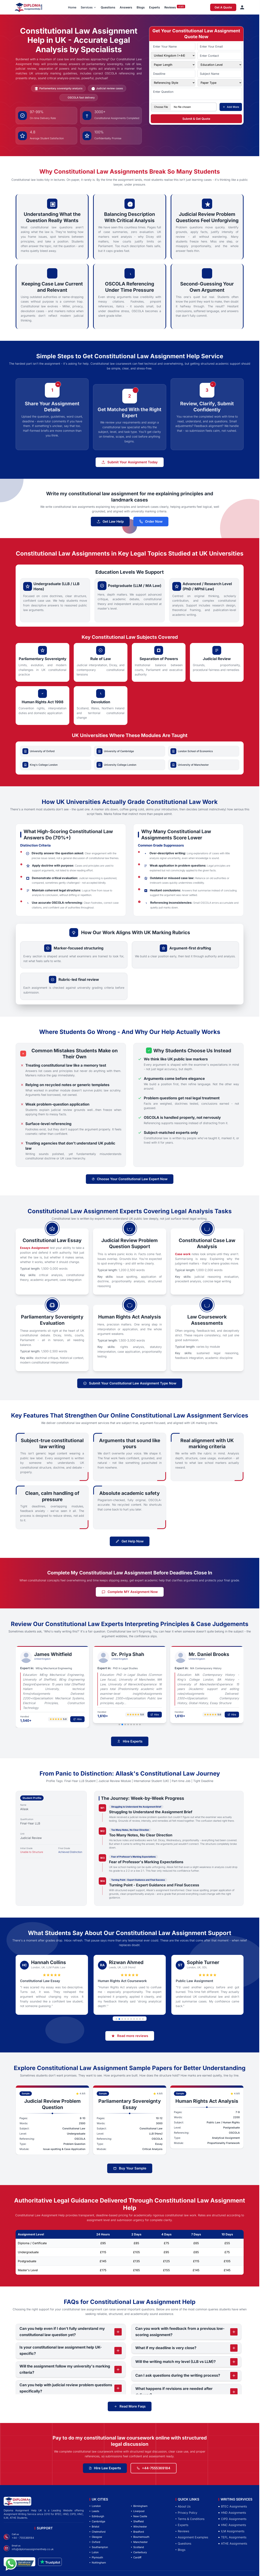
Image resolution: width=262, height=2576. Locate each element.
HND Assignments (232, 2512)
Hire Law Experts (102, 2468)
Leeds (94, 2511)
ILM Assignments (231, 2531)
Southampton (99, 2547)
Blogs (141, 7)
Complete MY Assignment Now (130, 1592)
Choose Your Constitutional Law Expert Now (129, 1179)
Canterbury (139, 2552)
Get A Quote (223, 7)
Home (72, 7)
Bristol (94, 2526)
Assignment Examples (192, 2537)
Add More (230, 106)
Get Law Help (110, 521)
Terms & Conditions (190, 2519)
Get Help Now (130, 1541)
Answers (126, 7)
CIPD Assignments (232, 2519)
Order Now (151, 521)
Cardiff (136, 2557)
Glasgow (96, 2536)
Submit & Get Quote (196, 119)
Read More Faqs (130, 2406)
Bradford (137, 2531)
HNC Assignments (232, 2525)
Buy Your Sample (129, 2168)
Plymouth (96, 2557)
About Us (183, 2506)
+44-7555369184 (153, 2468)
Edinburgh (97, 2516)
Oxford (95, 2541)
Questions (108, 7)
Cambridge (97, 2521)
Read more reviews (129, 2036)
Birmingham (139, 2505)
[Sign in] (242, 7)
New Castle (139, 2516)
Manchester (139, 2541)
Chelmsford (98, 2531)
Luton (94, 2552)
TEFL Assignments (232, 2537)
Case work (183, 1254)
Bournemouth (140, 2536)
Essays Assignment (34, 1248)
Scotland (137, 2547)
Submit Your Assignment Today (129, 462)
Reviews (170, 7)
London (95, 2505)
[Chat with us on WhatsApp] (19, 2564)
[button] (88, 7)
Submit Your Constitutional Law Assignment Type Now (129, 1383)
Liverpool (137, 2511)
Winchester (139, 2526)
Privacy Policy (186, 2512)
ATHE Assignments (232, 2543)
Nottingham (98, 2562)
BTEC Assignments (232, 2506)
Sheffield (137, 2521)
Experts (154, 7)
